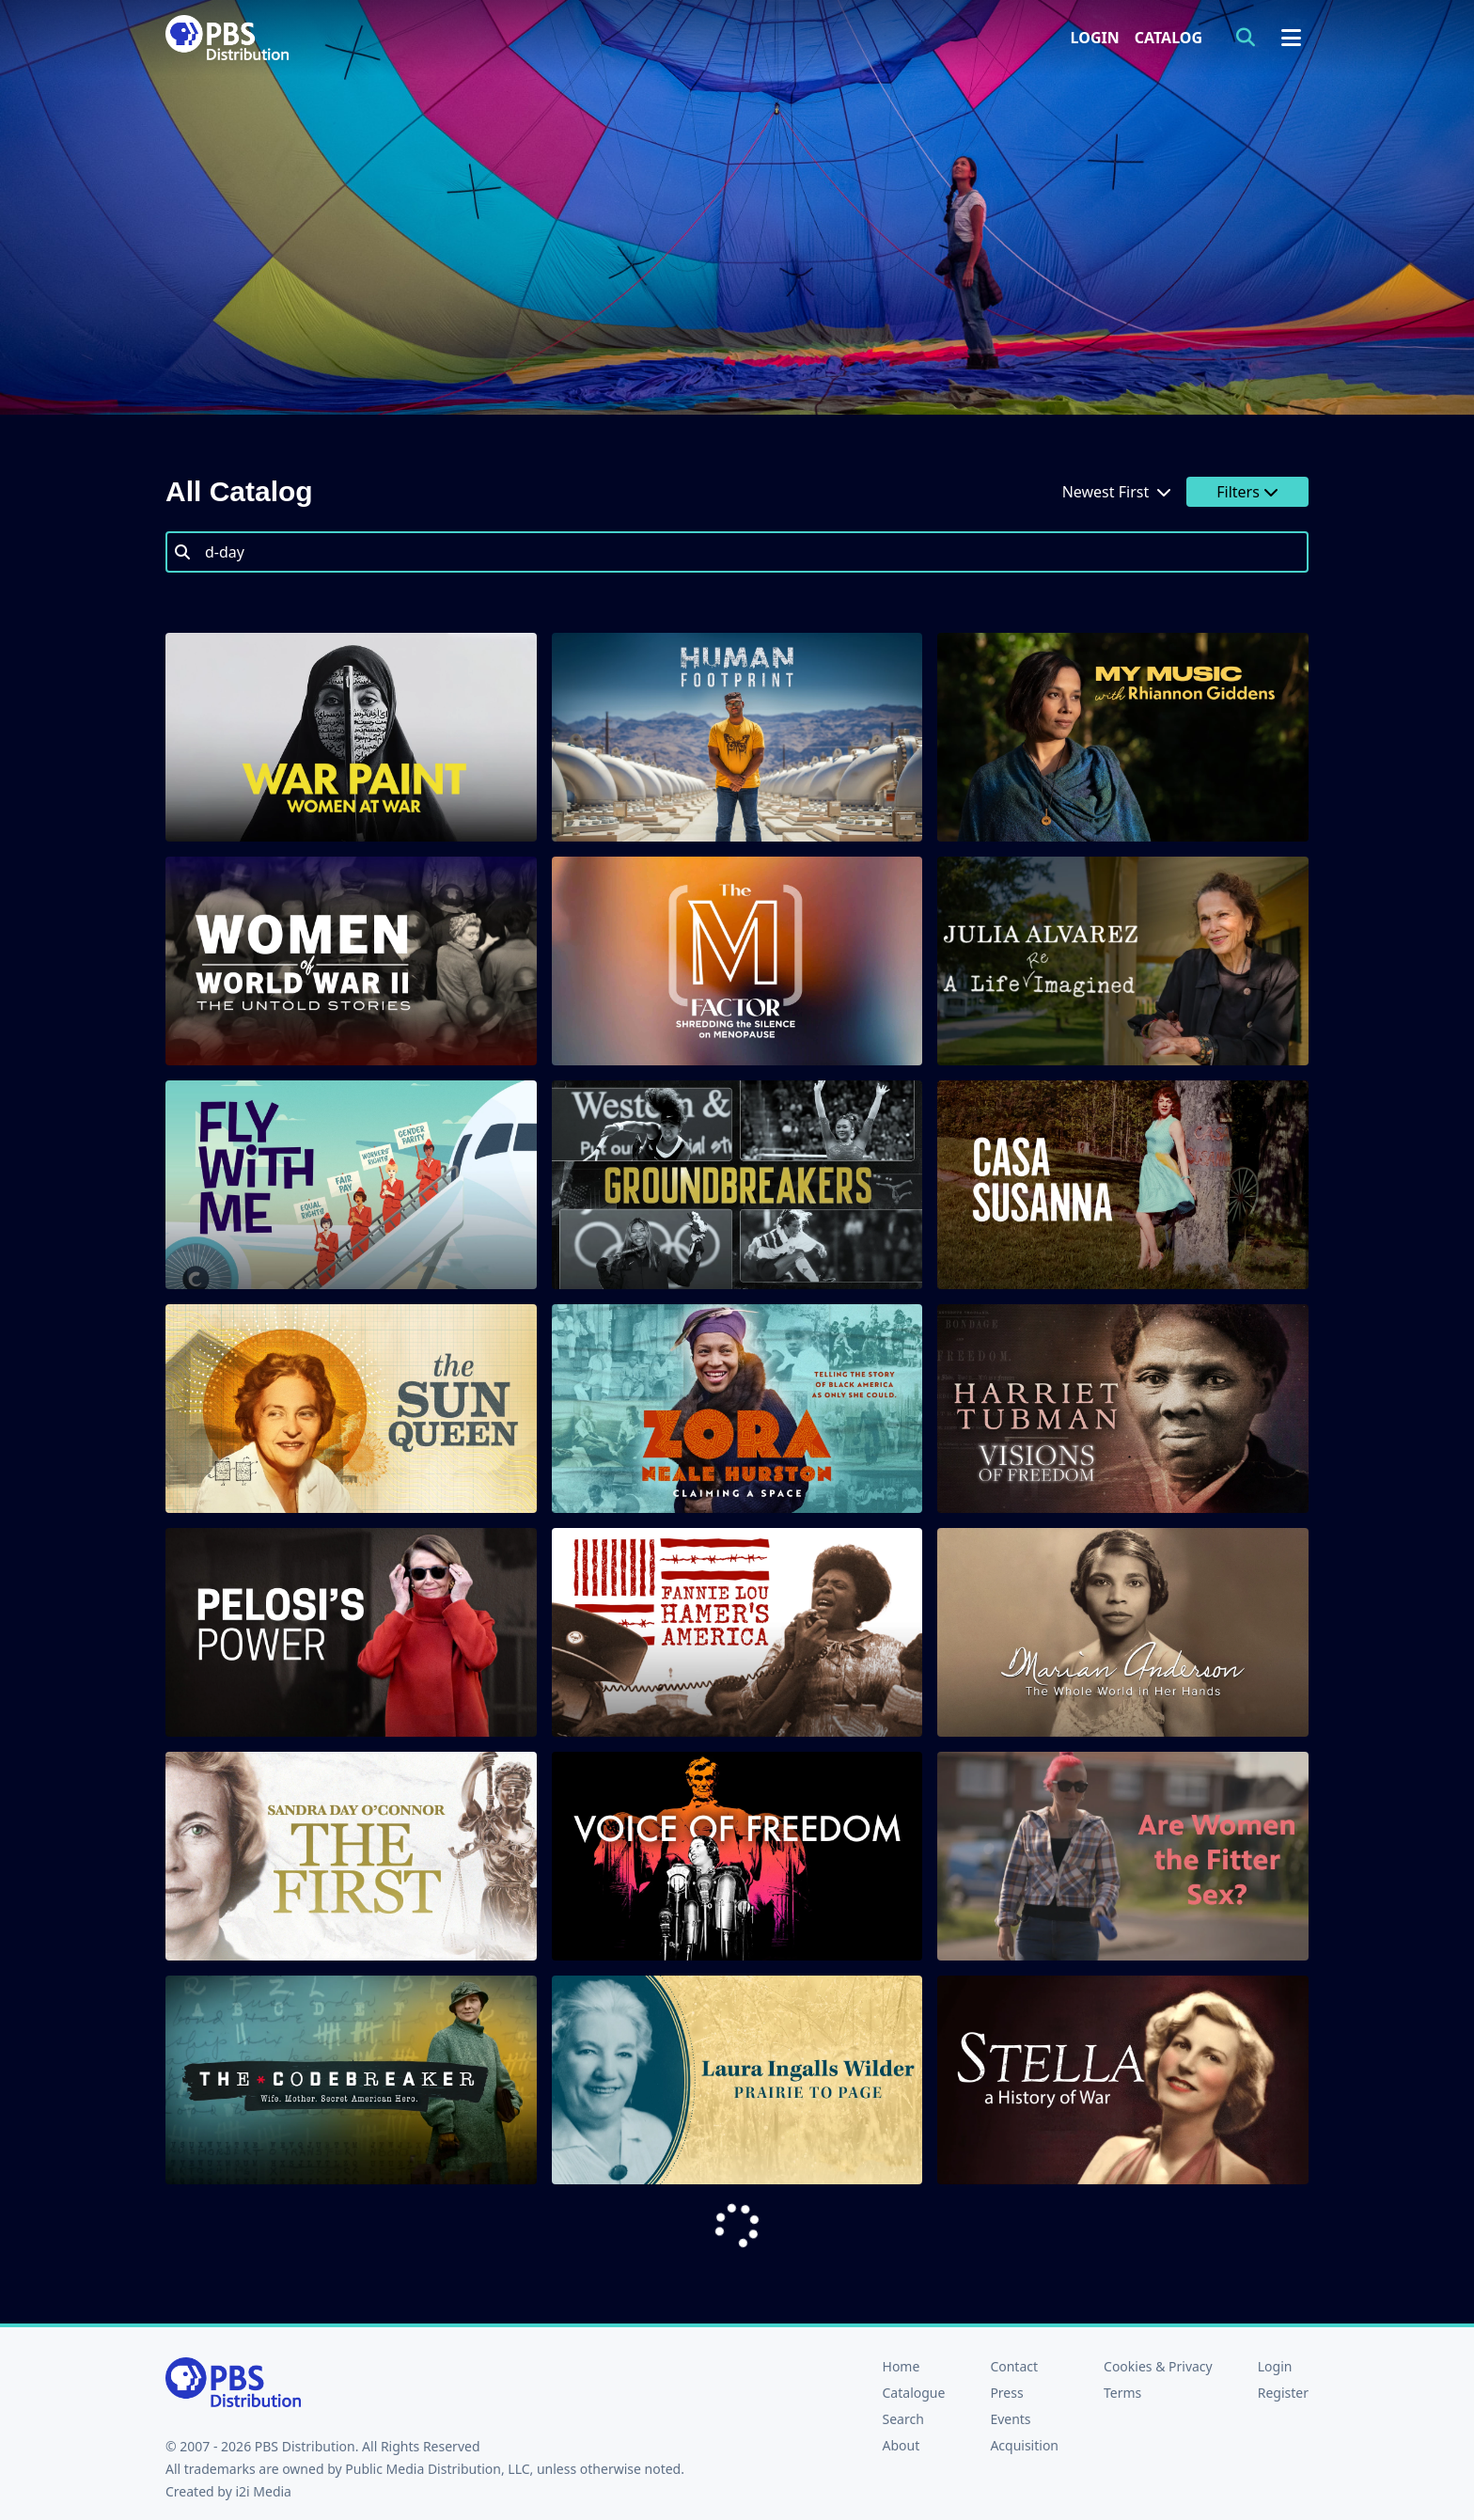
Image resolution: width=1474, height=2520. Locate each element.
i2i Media (263, 2491)
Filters (1247, 491)
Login (1095, 37)
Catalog (1168, 37)
